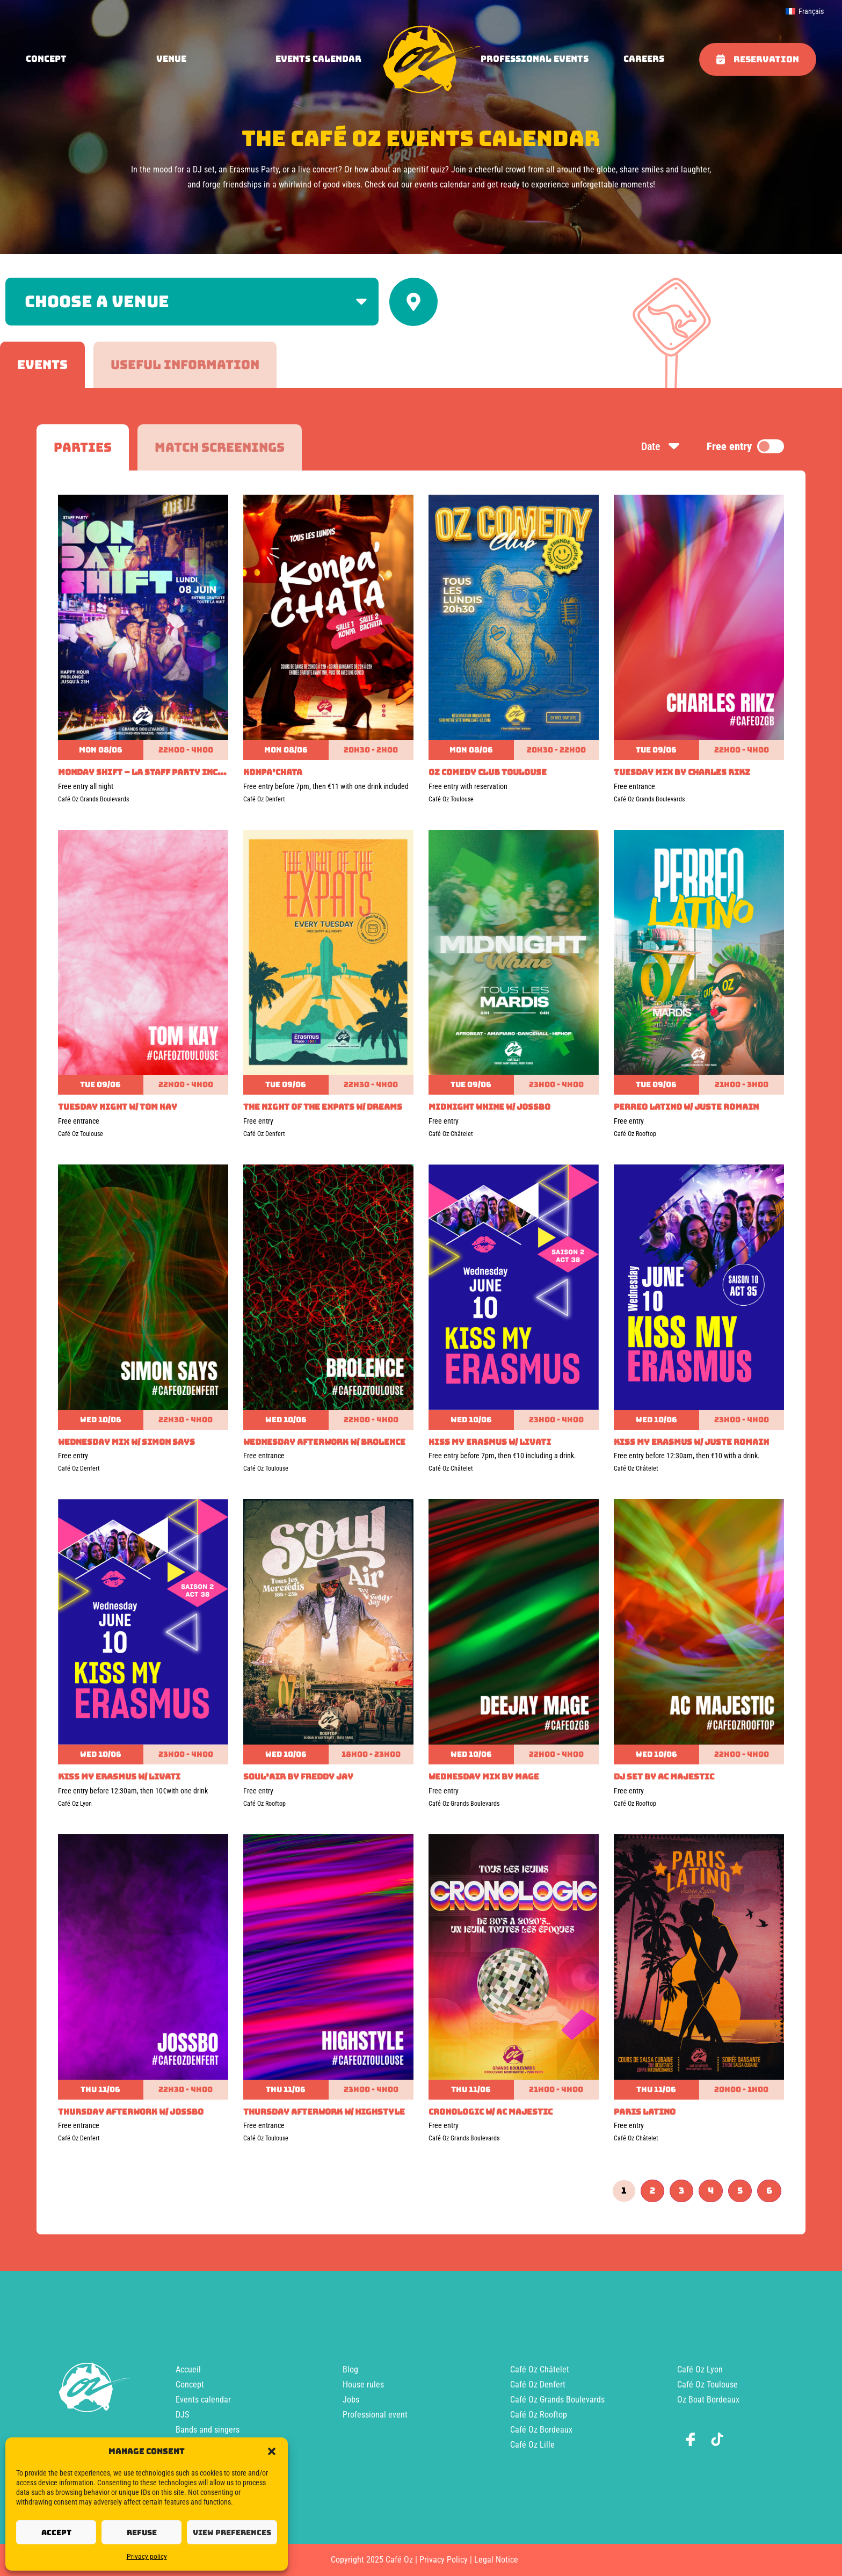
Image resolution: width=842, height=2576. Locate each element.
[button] (271, 2451)
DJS (182, 2414)
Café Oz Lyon (700, 2369)
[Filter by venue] (192, 301)
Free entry (745, 446)
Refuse (142, 2532)
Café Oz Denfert (537, 2384)
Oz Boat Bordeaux (708, 2399)
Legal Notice (496, 2560)
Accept (56, 2532)
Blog (350, 2369)
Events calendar (318, 58)
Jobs (351, 2399)
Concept (190, 2384)
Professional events (535, 58)
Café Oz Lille (532, 2445)
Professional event (375, 2414)
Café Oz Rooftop (538, 2414)
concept (46, 58)
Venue (171, 58)
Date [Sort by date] (661, 446)
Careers (643, 58)
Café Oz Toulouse (707, 2384)
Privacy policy (147, 2556)
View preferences (232, 2532)
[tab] (42, 365)
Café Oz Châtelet (539, 2369)
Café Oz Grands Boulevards (557, 2399)
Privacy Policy (443, 2560)
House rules (363, 2384)
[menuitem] (804, 11)
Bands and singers (207, 2430)
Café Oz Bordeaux (541, 2430)
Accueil (188, 2369)
